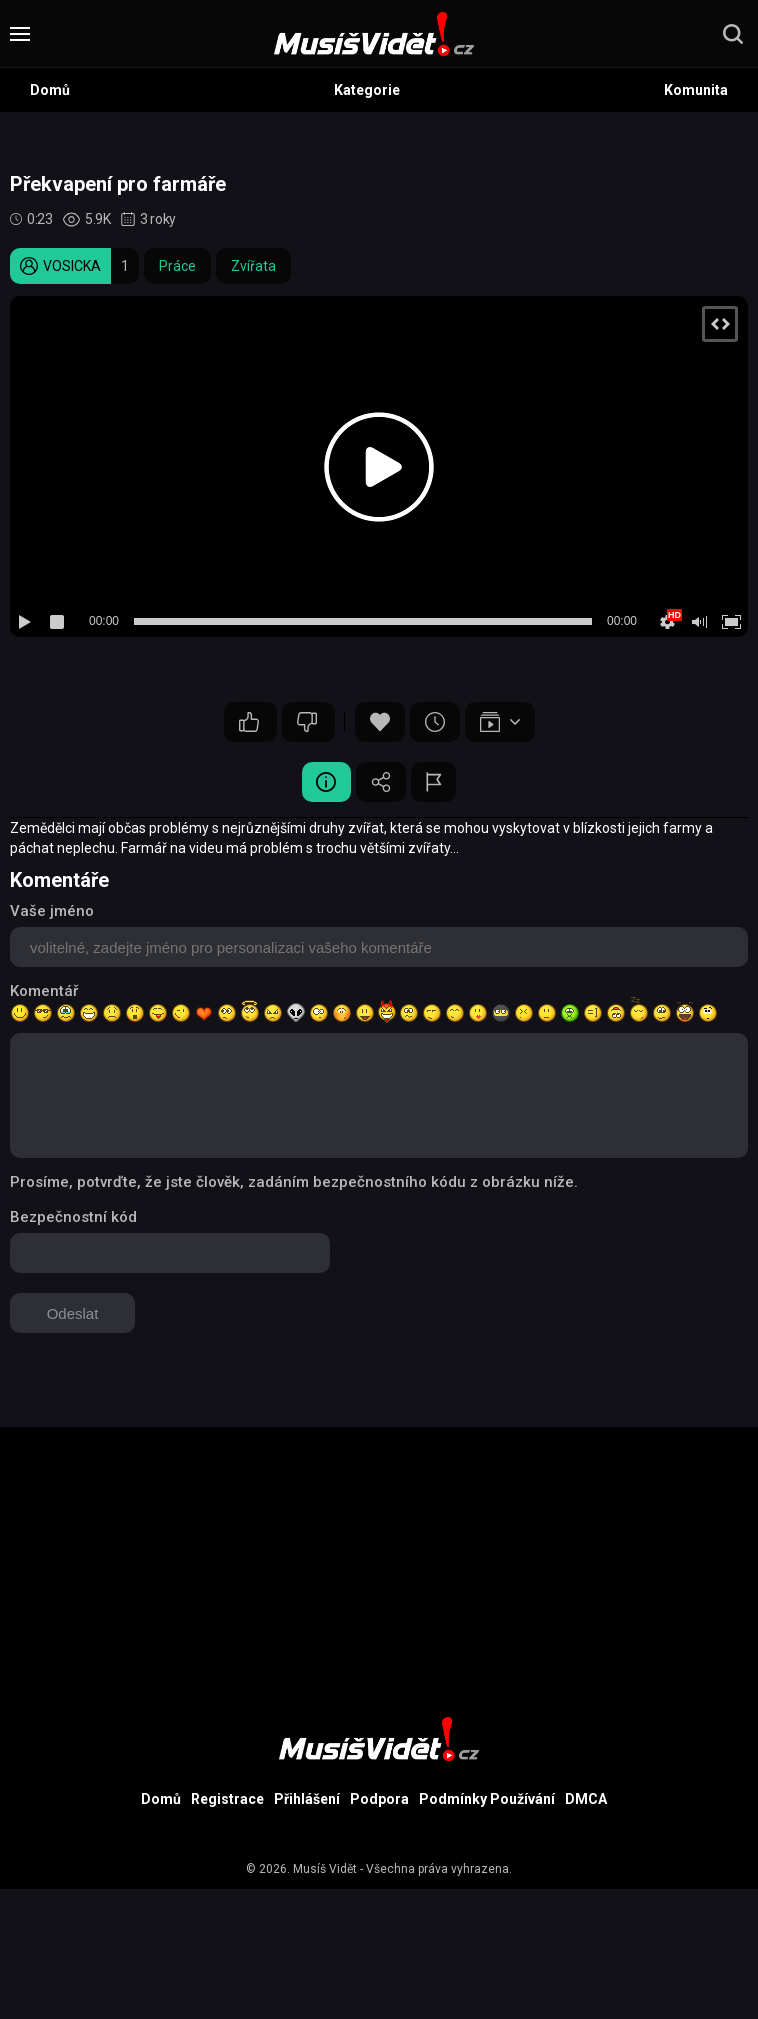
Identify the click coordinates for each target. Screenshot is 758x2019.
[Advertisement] (379, 1567)
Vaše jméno (52, 911)
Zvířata (253, 266)
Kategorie (367, 90)
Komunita (696, 90)
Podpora (379, 1799)
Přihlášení (307, 1799)
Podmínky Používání (487, 1799)
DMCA (586, 1799)
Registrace (227, 1799)
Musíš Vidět (325, 1869)
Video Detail (326, 782)
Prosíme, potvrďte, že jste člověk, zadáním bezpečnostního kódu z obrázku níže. (294, 1182)
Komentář (44, 991)
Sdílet (381, 782)
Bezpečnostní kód (73, 1217)
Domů (50, 90)
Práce (177, 266)
